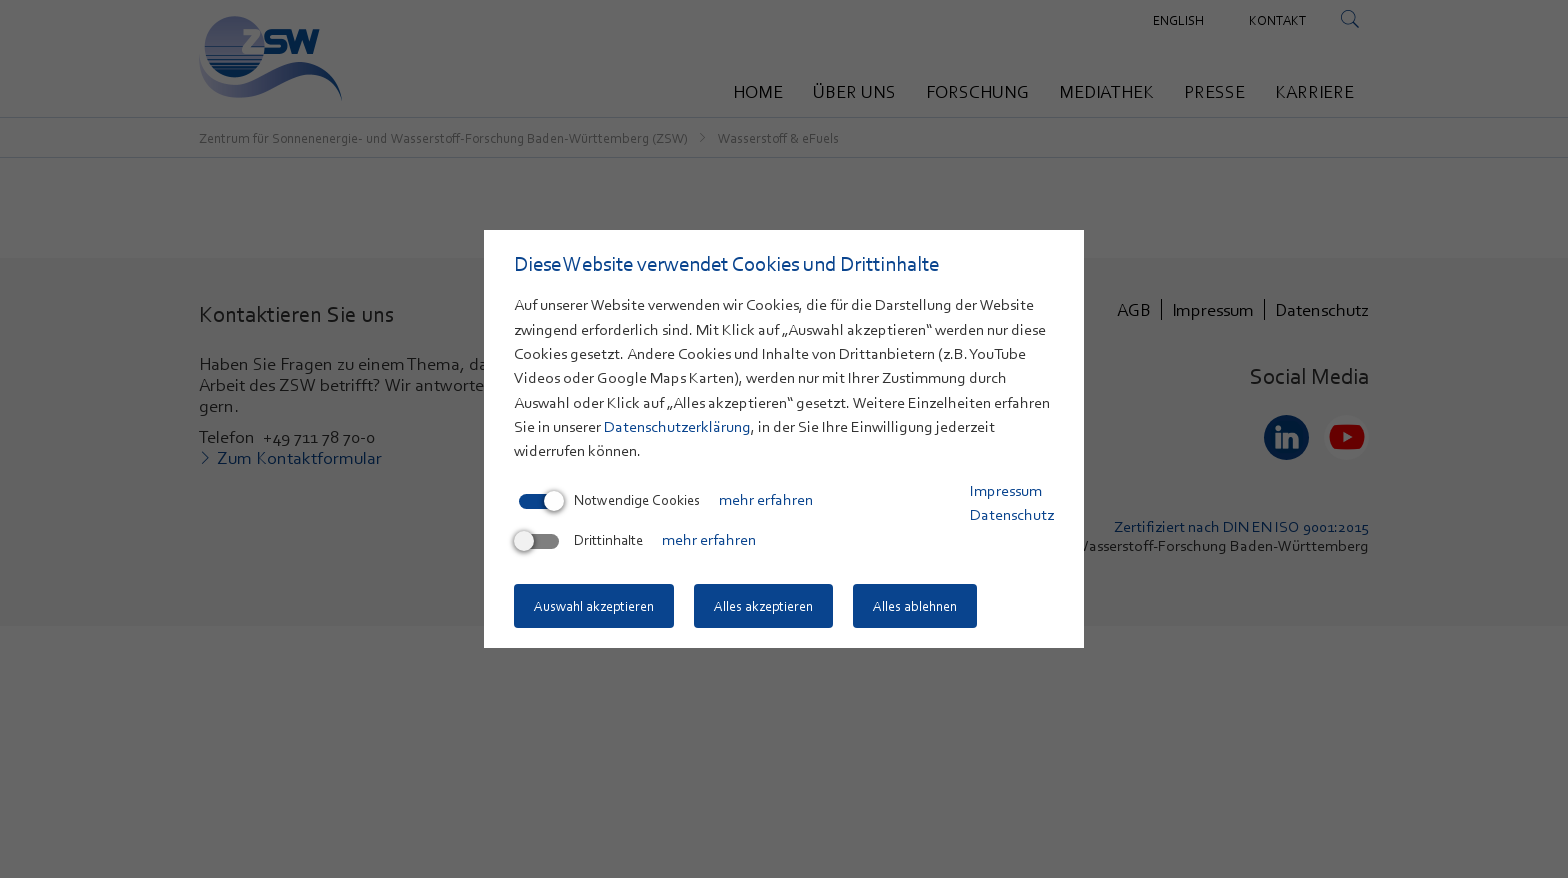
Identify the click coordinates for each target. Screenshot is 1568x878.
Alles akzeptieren (763, 606)
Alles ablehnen (915, 606)
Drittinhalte (581, 540)
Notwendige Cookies (609, 500)
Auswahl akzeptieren (594, 606)
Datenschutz (1012, 515)
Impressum (1006, 491)
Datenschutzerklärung (677, 427)
